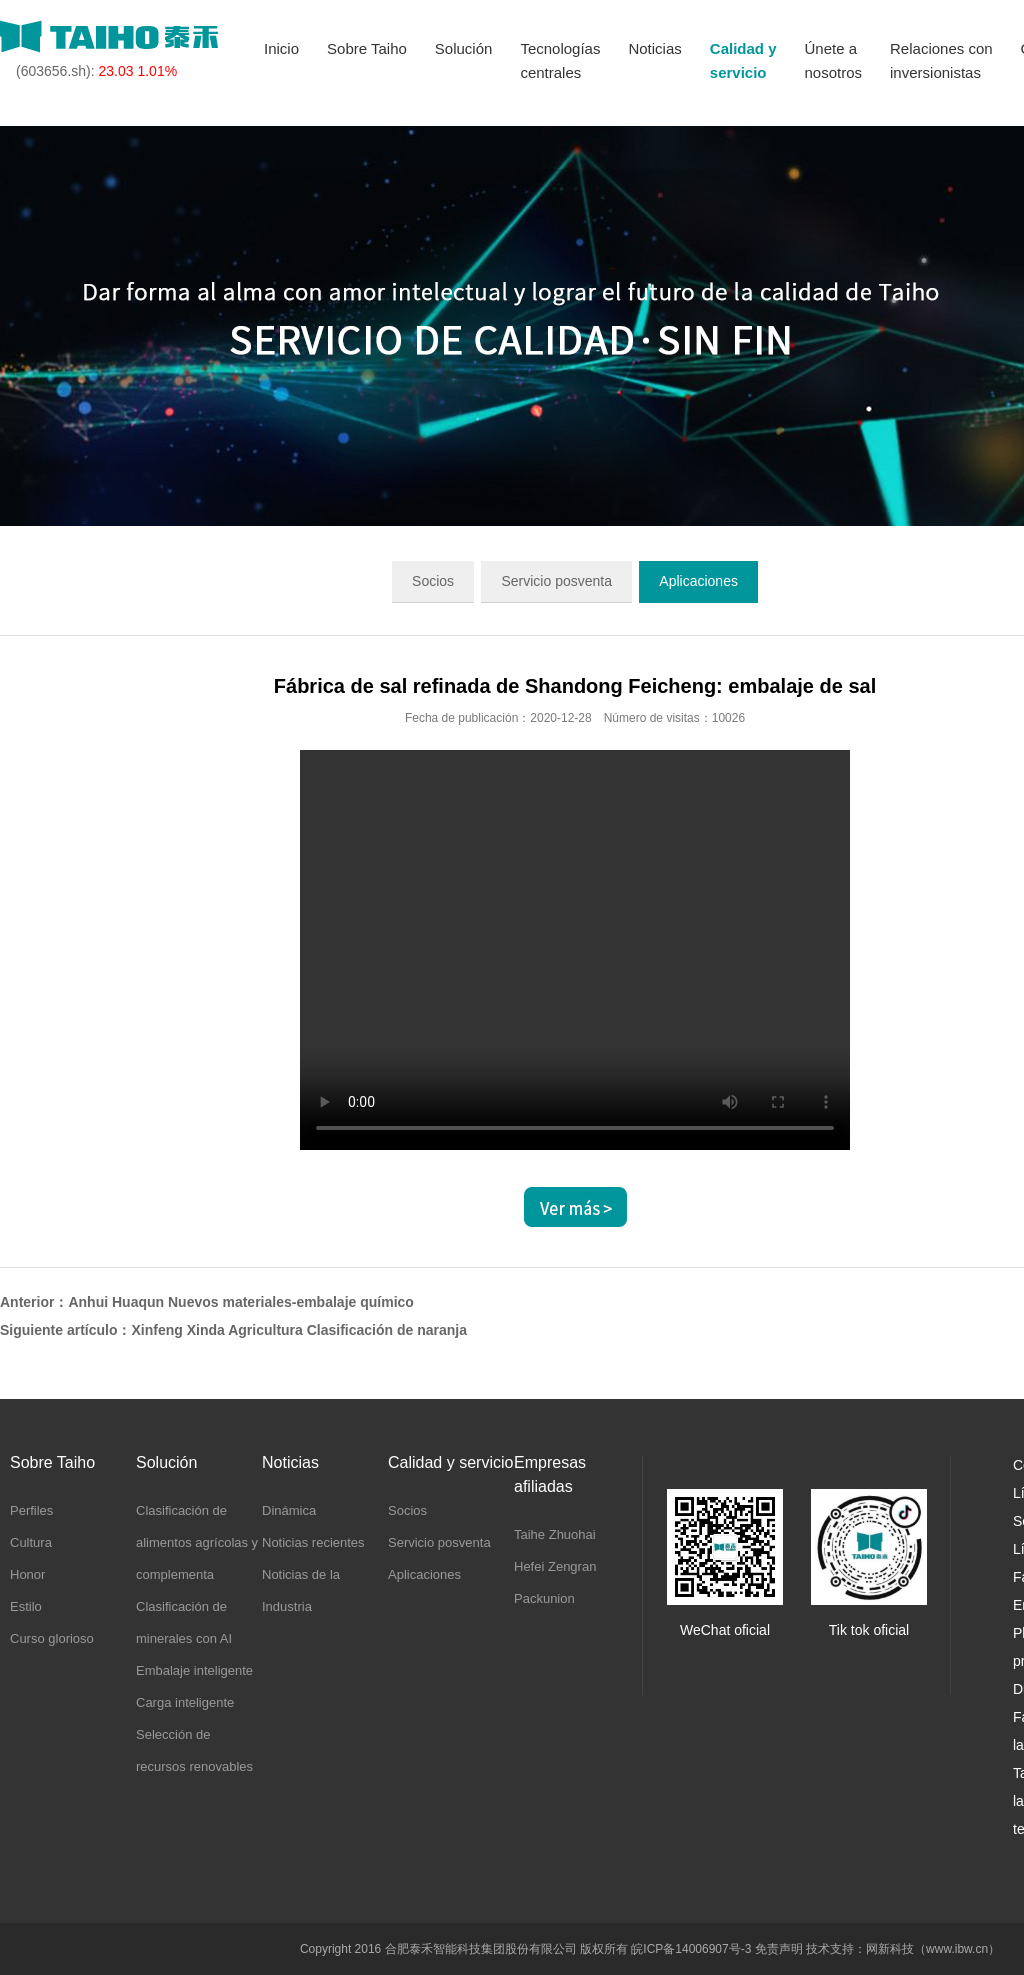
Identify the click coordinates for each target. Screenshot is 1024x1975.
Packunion (544, 1598)
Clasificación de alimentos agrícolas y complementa (197, 1542)
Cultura (31, 1542)
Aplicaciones (698, 581)
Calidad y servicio (450, 1462)
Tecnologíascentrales (560, 60)
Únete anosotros (833, 60)
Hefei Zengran (555, 1566)
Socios (433, 581)
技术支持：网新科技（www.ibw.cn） (903, 1949)
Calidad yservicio (743, 60)
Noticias (654, 48)
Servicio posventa (556, 581)
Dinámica (289, 1510)
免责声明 (779, 1949)
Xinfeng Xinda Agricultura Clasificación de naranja (299, 1330)
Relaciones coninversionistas (941, 60)
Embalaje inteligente (194, 1670)
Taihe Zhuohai (555, 1534)
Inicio (281, 48)
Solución (464, 48)
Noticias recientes (313, 1542)
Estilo (26, 1606)
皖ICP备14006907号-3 (691, 1949)
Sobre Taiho (367, 48)
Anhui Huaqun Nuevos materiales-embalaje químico (240, 1302)
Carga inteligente (185, 1702)
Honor (27, 1574)
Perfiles (31, 1510)
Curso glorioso (52, 1638)
